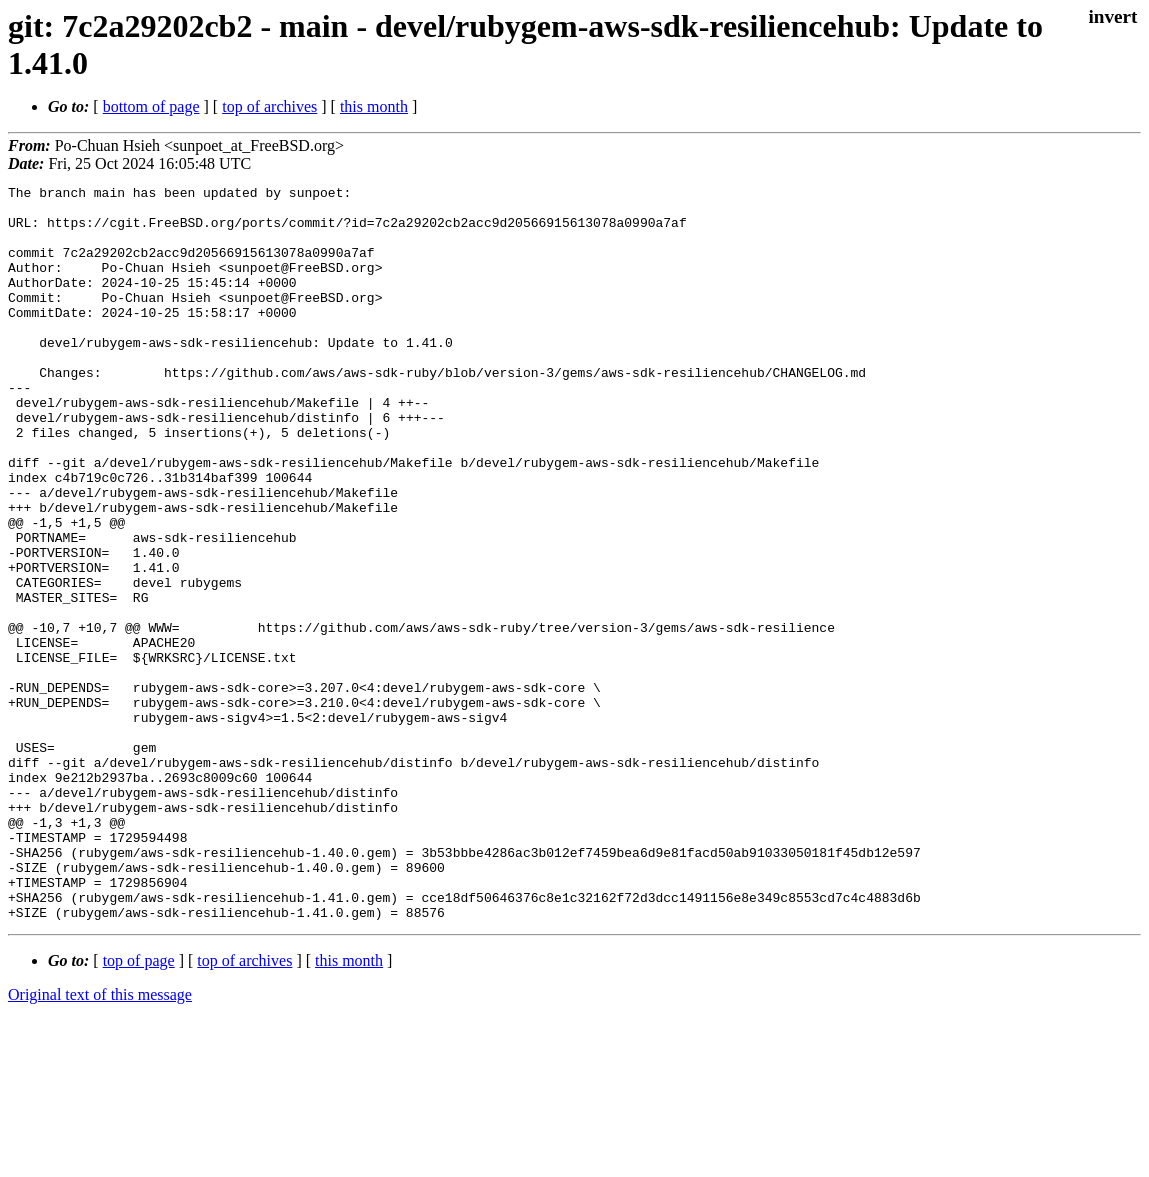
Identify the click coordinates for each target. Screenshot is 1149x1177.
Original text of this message (100, 1141)
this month (374, 106)
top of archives (269, 106)
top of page (139, 1107)
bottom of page (151, 106)
